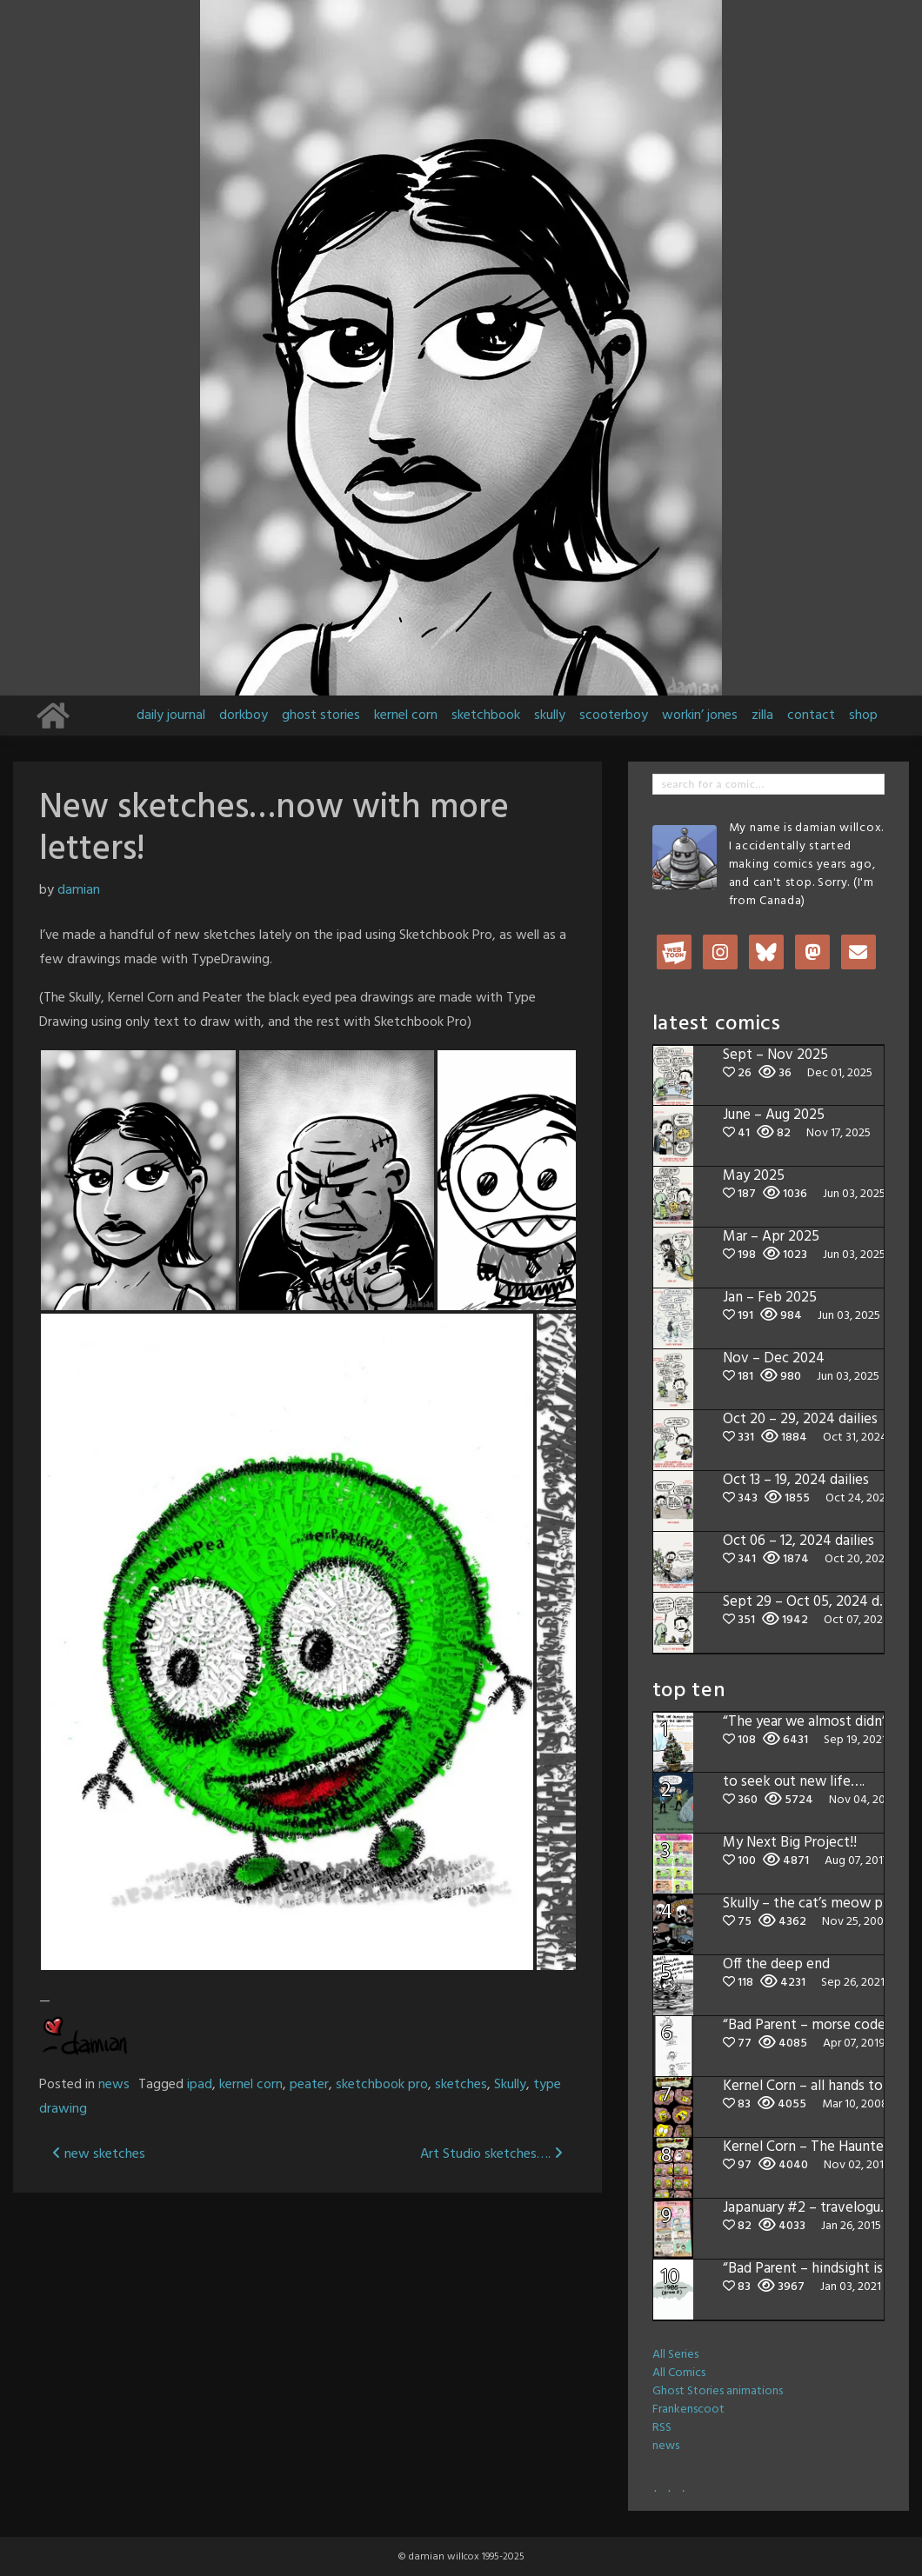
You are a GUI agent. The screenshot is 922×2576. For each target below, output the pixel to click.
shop (863, 715)
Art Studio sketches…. (491, 2154)
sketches (461, 2084)
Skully (510, 2084)
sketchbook (485, 715)
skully (549, 715)
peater (309, 2084)
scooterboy (613, 715)
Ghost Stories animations (717, 2391)
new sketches (98, 2154)
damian (78, 890)
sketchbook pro (382, 2084)
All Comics (678, 2373)
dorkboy (243, 715)
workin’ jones (700, 715)
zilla (762, 715)
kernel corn (406, 715)
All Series (675, 2355)
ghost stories (321, 715)
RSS (661, 2428)
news (114, 2084)
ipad (199, 2084)
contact (811, 715)
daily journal (171, 715)
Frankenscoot (688, 2410)
